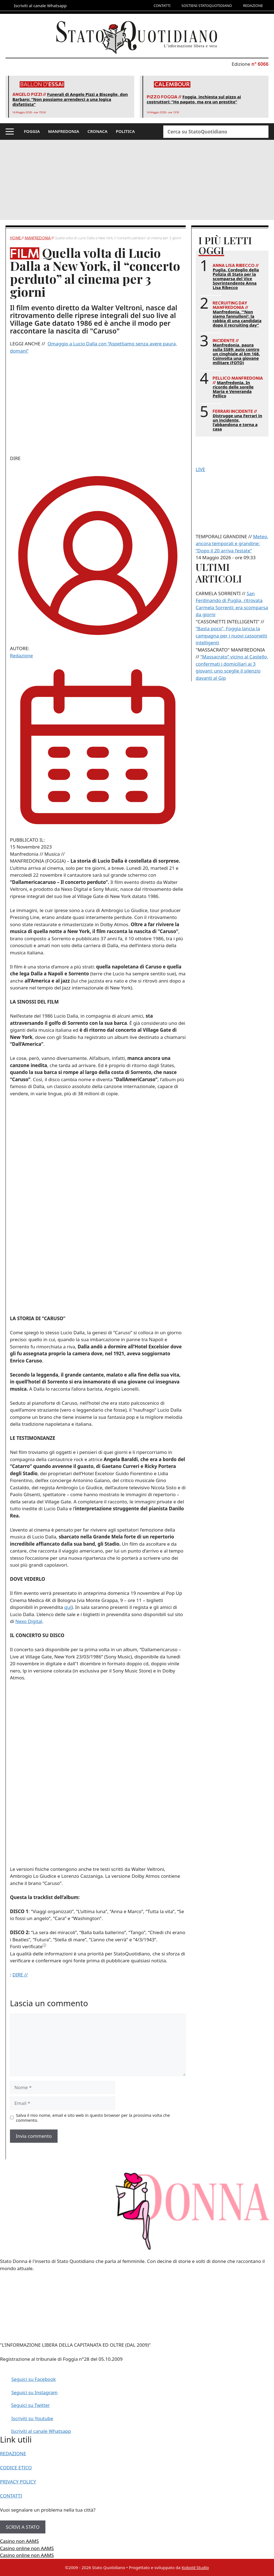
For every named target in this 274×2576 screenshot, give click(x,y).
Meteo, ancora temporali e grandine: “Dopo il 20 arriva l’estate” (232, 543)
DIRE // (20, 1974)
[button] (10, 131)
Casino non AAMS (19, 2541)
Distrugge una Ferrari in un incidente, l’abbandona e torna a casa (237, 422)
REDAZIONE (253, 5)
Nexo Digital (28, 1621)
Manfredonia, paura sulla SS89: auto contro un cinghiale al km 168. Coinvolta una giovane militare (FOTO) (236, 353)
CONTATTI (162, 5)
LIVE (200, 469)
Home (15, 238)
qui (67, 1607)
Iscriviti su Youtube (32, 2418)
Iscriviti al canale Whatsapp (41, 2431)
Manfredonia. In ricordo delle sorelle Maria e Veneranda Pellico (233, 389)
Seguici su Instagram (34, 2392)
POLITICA (125, 131)
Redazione (21, 655)
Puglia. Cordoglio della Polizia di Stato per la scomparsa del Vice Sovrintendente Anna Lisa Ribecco (236, 278)
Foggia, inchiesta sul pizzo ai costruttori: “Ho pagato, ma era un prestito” (194, 99)
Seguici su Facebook (33, 2379)
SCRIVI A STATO (23, 2527)
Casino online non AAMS (27, 2548)
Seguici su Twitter (30, 2405)
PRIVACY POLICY (18, 2481)
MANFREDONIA (63, 131)
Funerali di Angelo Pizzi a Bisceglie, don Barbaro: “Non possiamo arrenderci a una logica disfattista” (70, 99)
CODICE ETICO (16, 2467)
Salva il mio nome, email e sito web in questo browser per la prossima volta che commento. (93, 2118)
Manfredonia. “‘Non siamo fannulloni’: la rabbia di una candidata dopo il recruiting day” (237, 318)
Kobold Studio (195, 2567)
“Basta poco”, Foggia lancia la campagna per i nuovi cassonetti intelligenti (231, 635)
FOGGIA (32, 131)
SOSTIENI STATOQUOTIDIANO (207, 5)
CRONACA (97, 131)
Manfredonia (38, 238)
